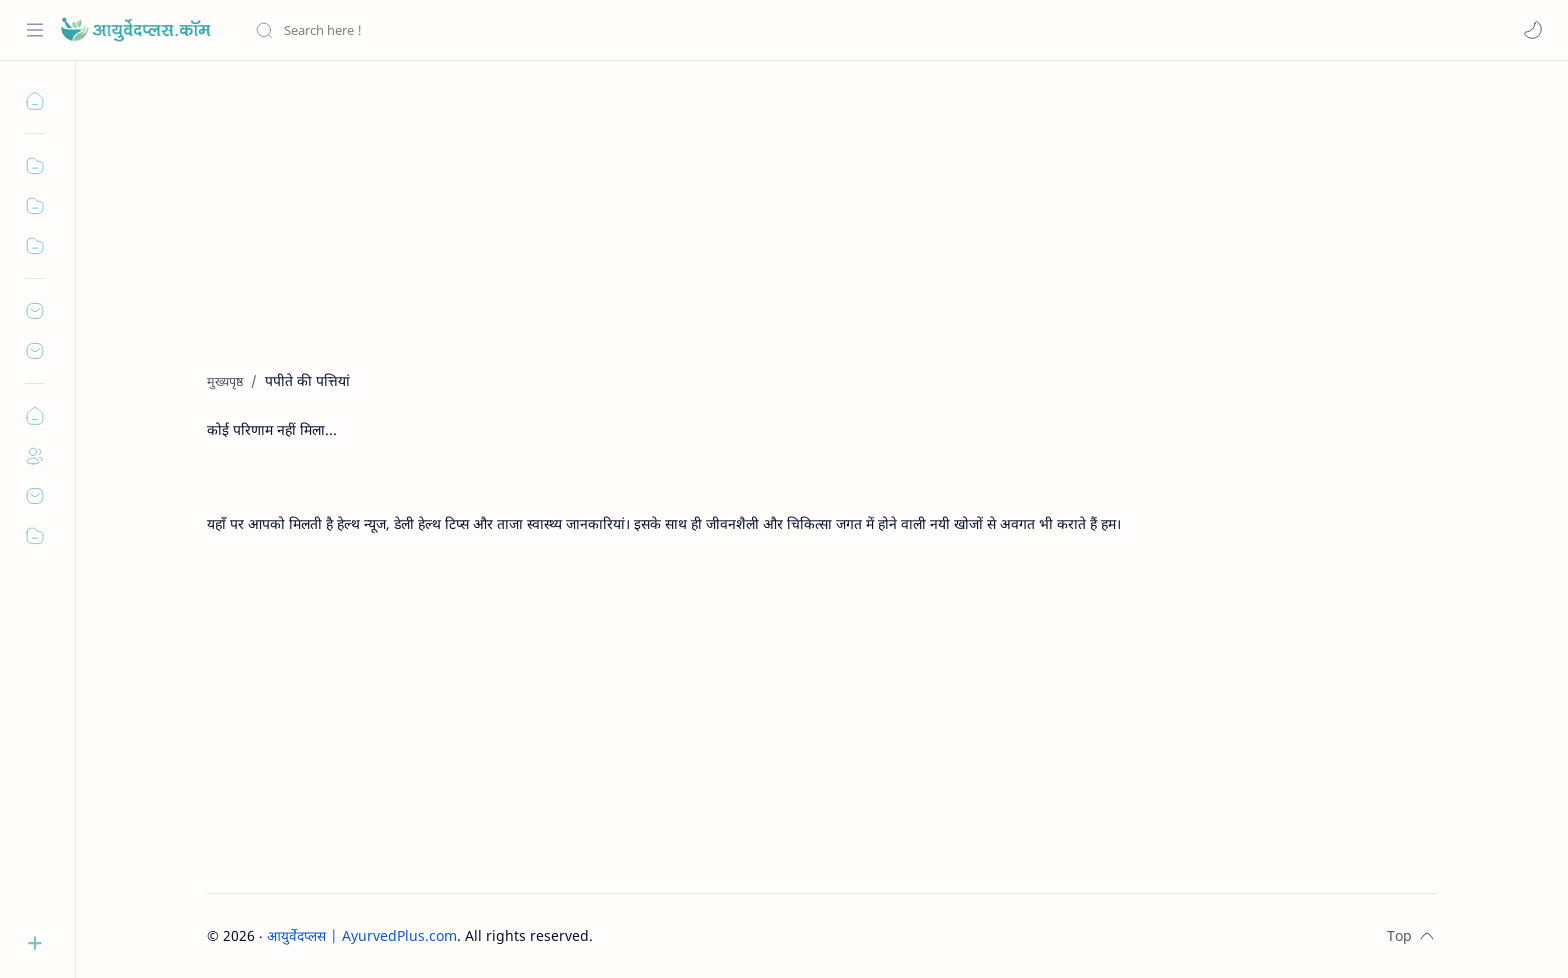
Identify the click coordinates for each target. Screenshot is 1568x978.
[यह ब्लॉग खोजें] (415, 30)
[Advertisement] (807, 231)
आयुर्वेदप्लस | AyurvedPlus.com (362, 935)
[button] (1533, 30)
